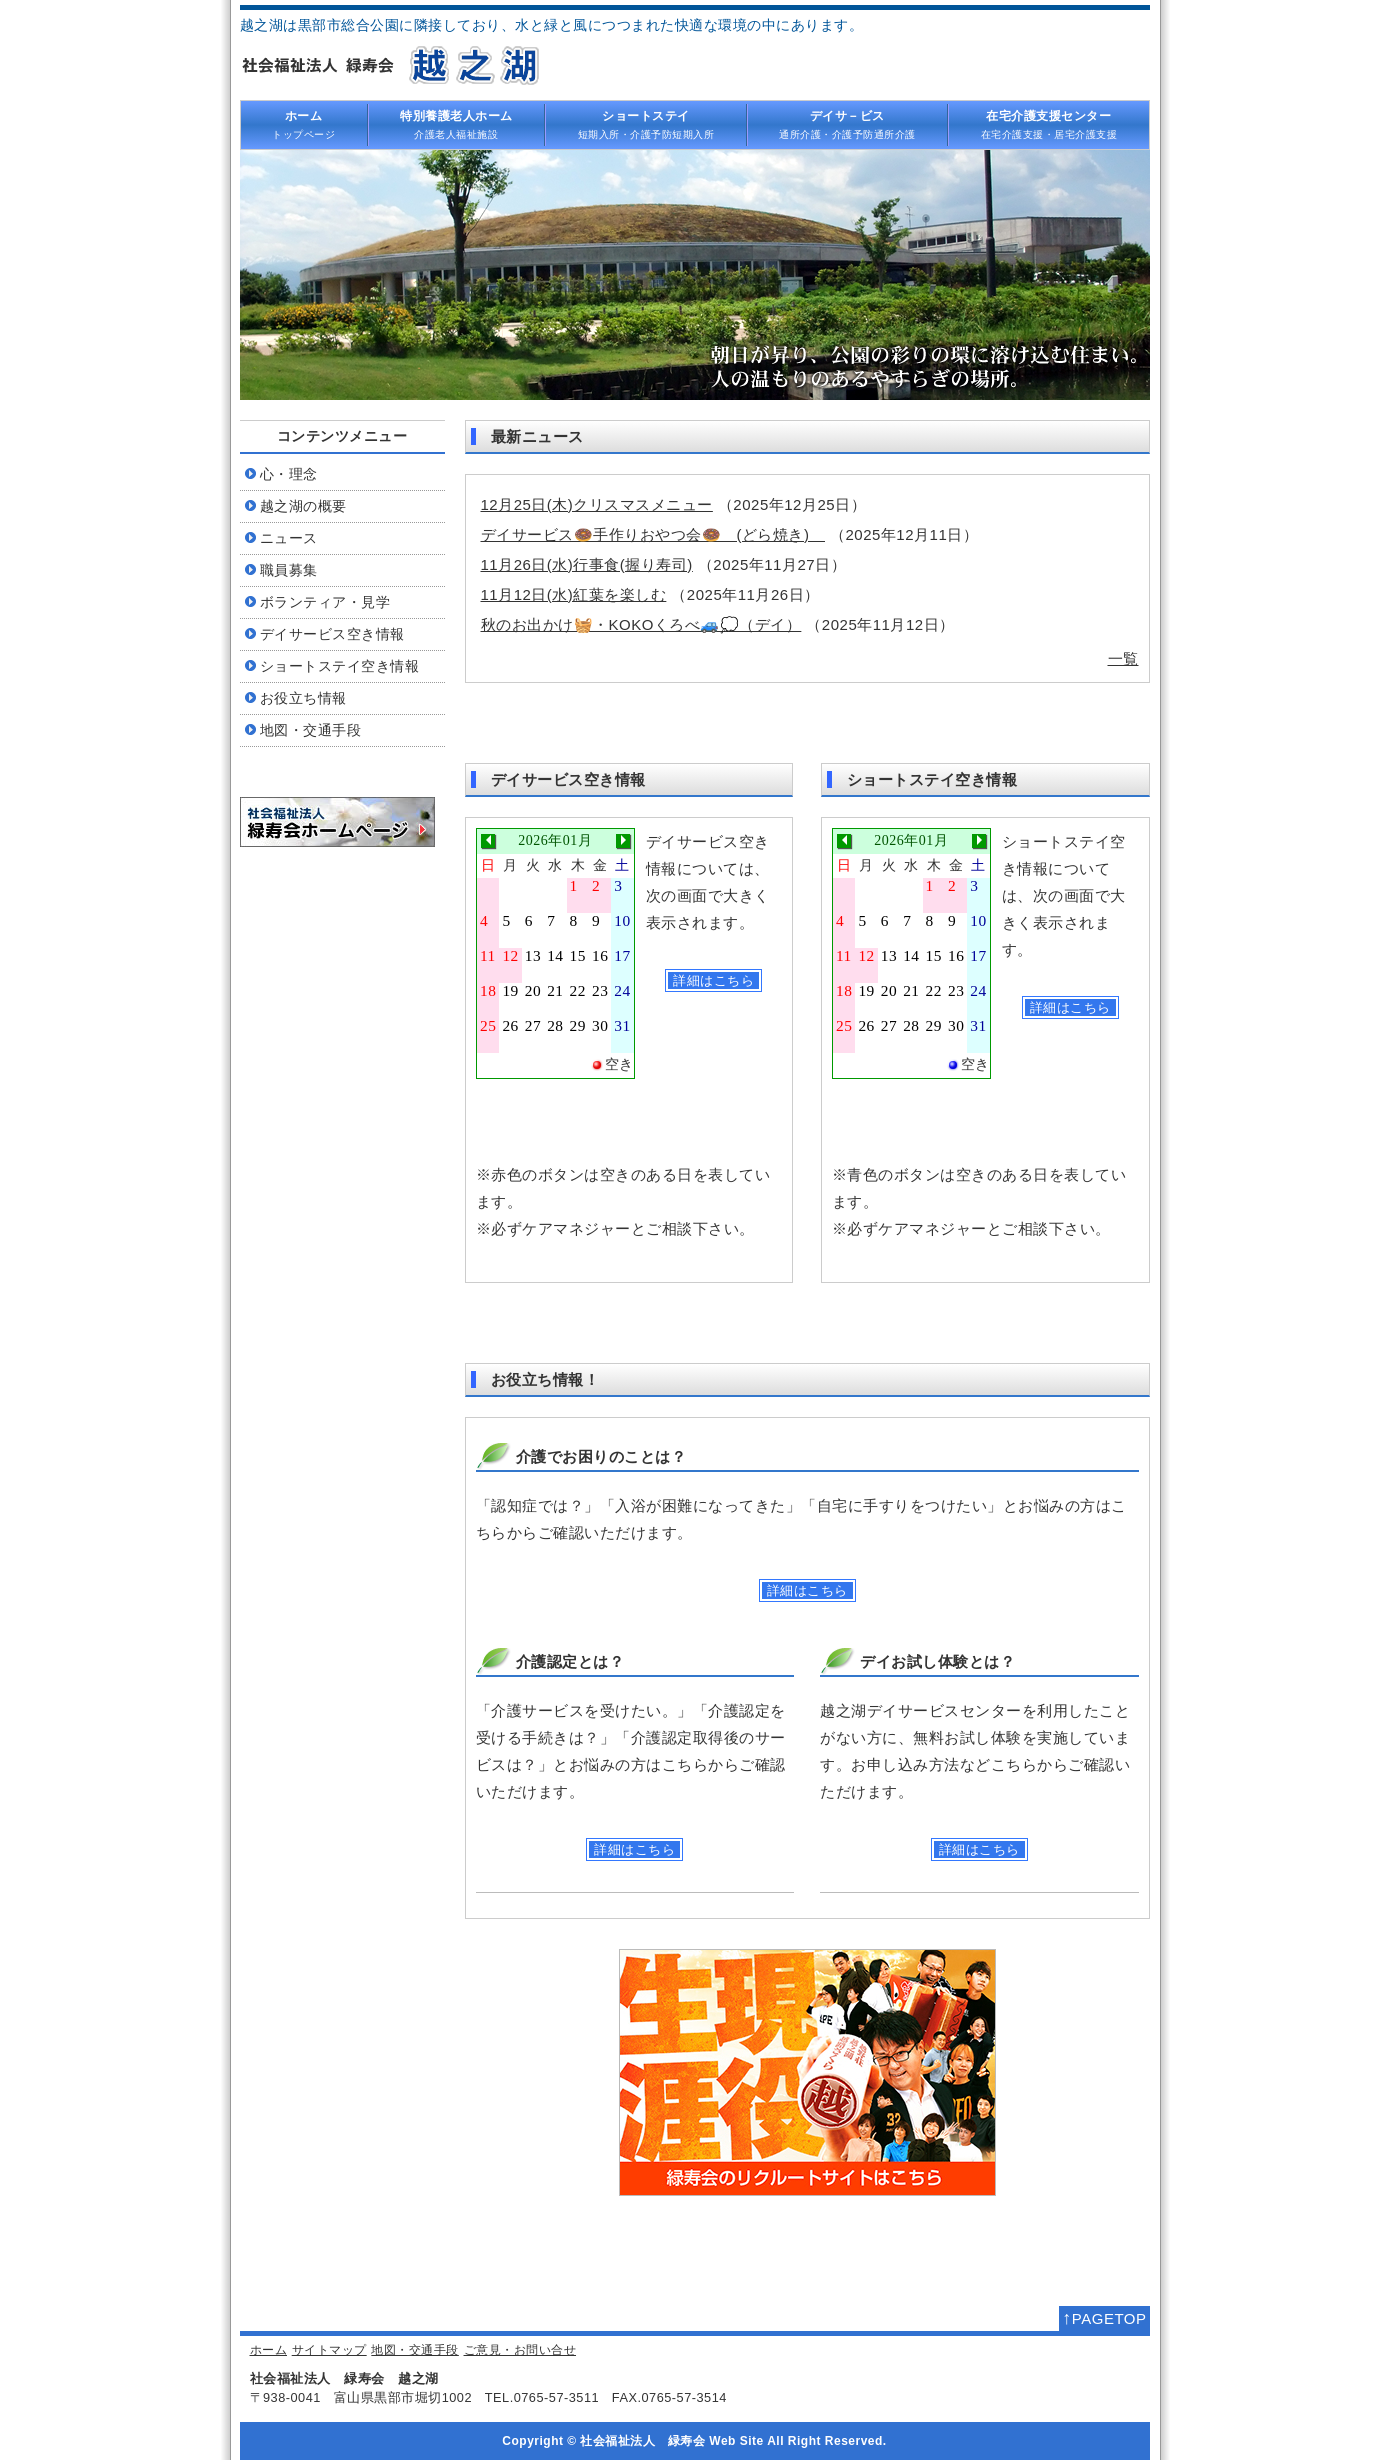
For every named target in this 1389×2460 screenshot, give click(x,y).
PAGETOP (1104, 2318)
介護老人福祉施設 (457, 124)
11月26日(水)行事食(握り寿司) (587, 564)
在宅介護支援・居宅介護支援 (1049, 124)
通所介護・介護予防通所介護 (848, 124)
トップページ (304, 124)
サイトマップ (329, 2350)
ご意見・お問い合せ (520, 2350)
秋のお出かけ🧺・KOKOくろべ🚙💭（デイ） (641, 624)
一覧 (1123, 658)
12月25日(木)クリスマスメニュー (597, 504)
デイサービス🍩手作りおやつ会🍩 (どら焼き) (653, 534)
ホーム (269, 2350)
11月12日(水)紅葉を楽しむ (574, 594)
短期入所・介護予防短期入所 (646, 124)
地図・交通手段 (415, 2350)
